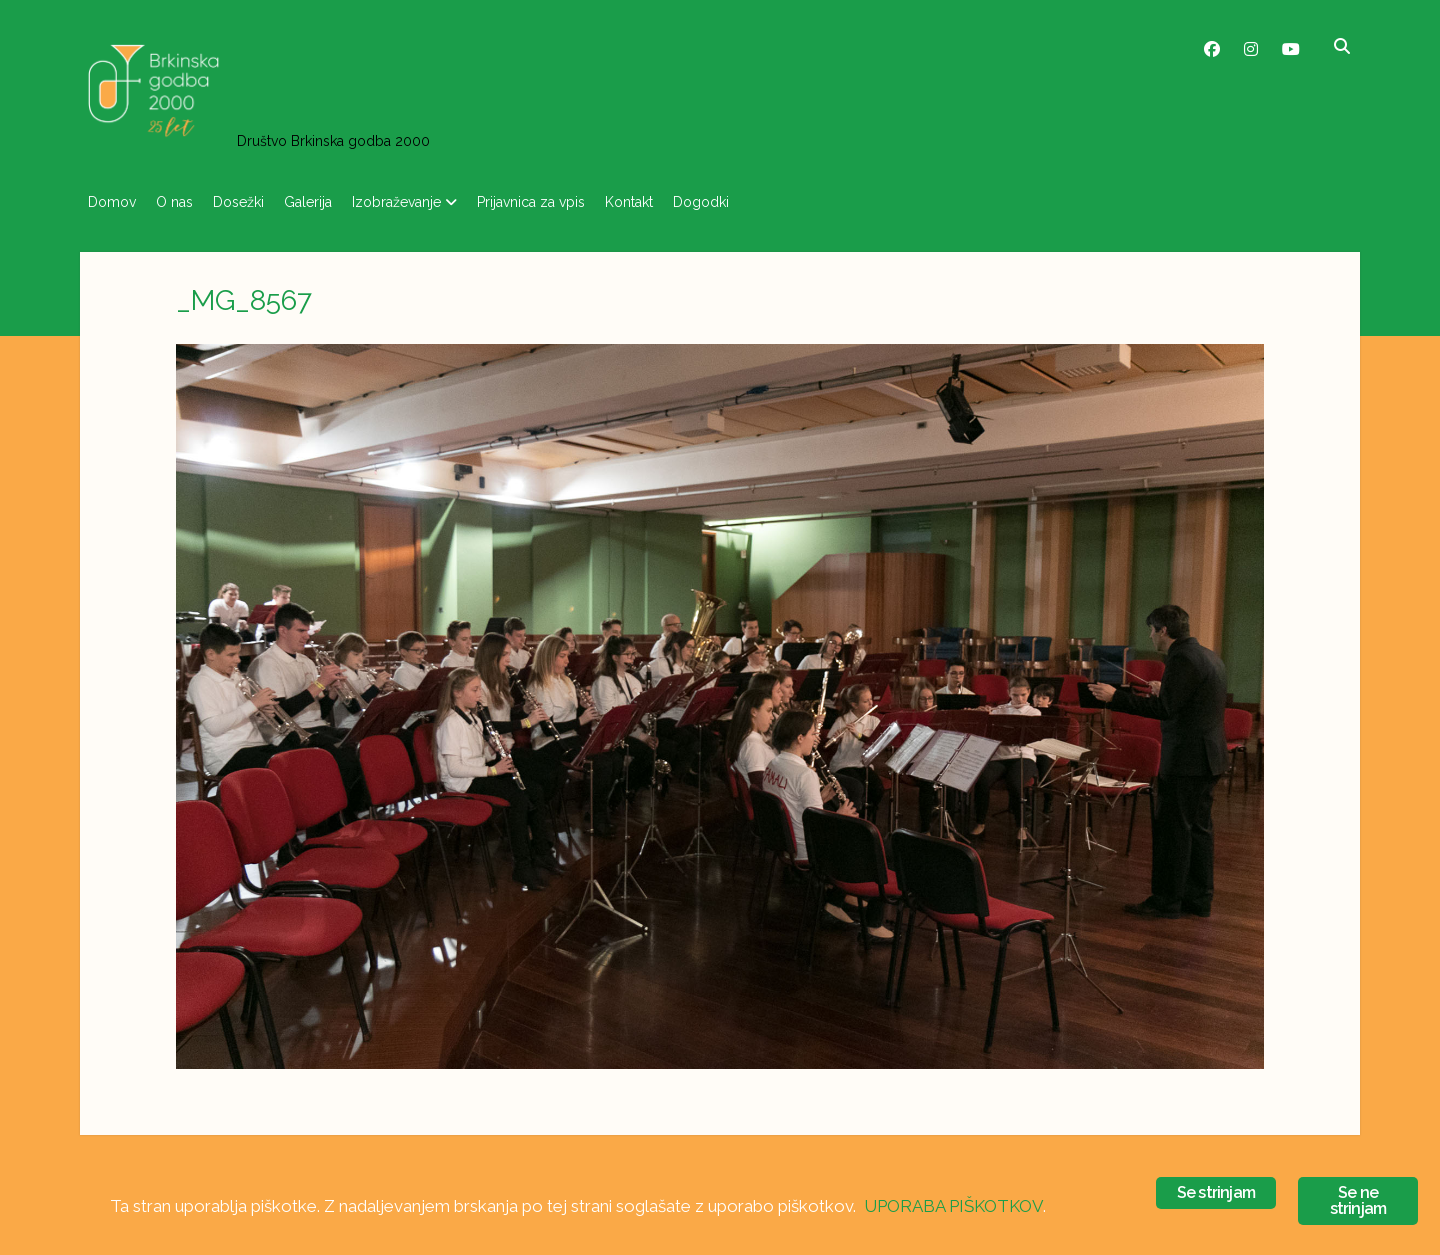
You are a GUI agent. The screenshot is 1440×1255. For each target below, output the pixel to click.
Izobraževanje (436, 202)
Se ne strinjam (1358, 1200)
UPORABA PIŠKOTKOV (953, 1206)
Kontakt (689, 202)
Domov (112, 202)
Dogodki (771, 202)
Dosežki (258, 202)
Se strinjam (1216, 1192)
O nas (184, 202)
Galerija (338, 202)
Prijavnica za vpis (581, 202)
